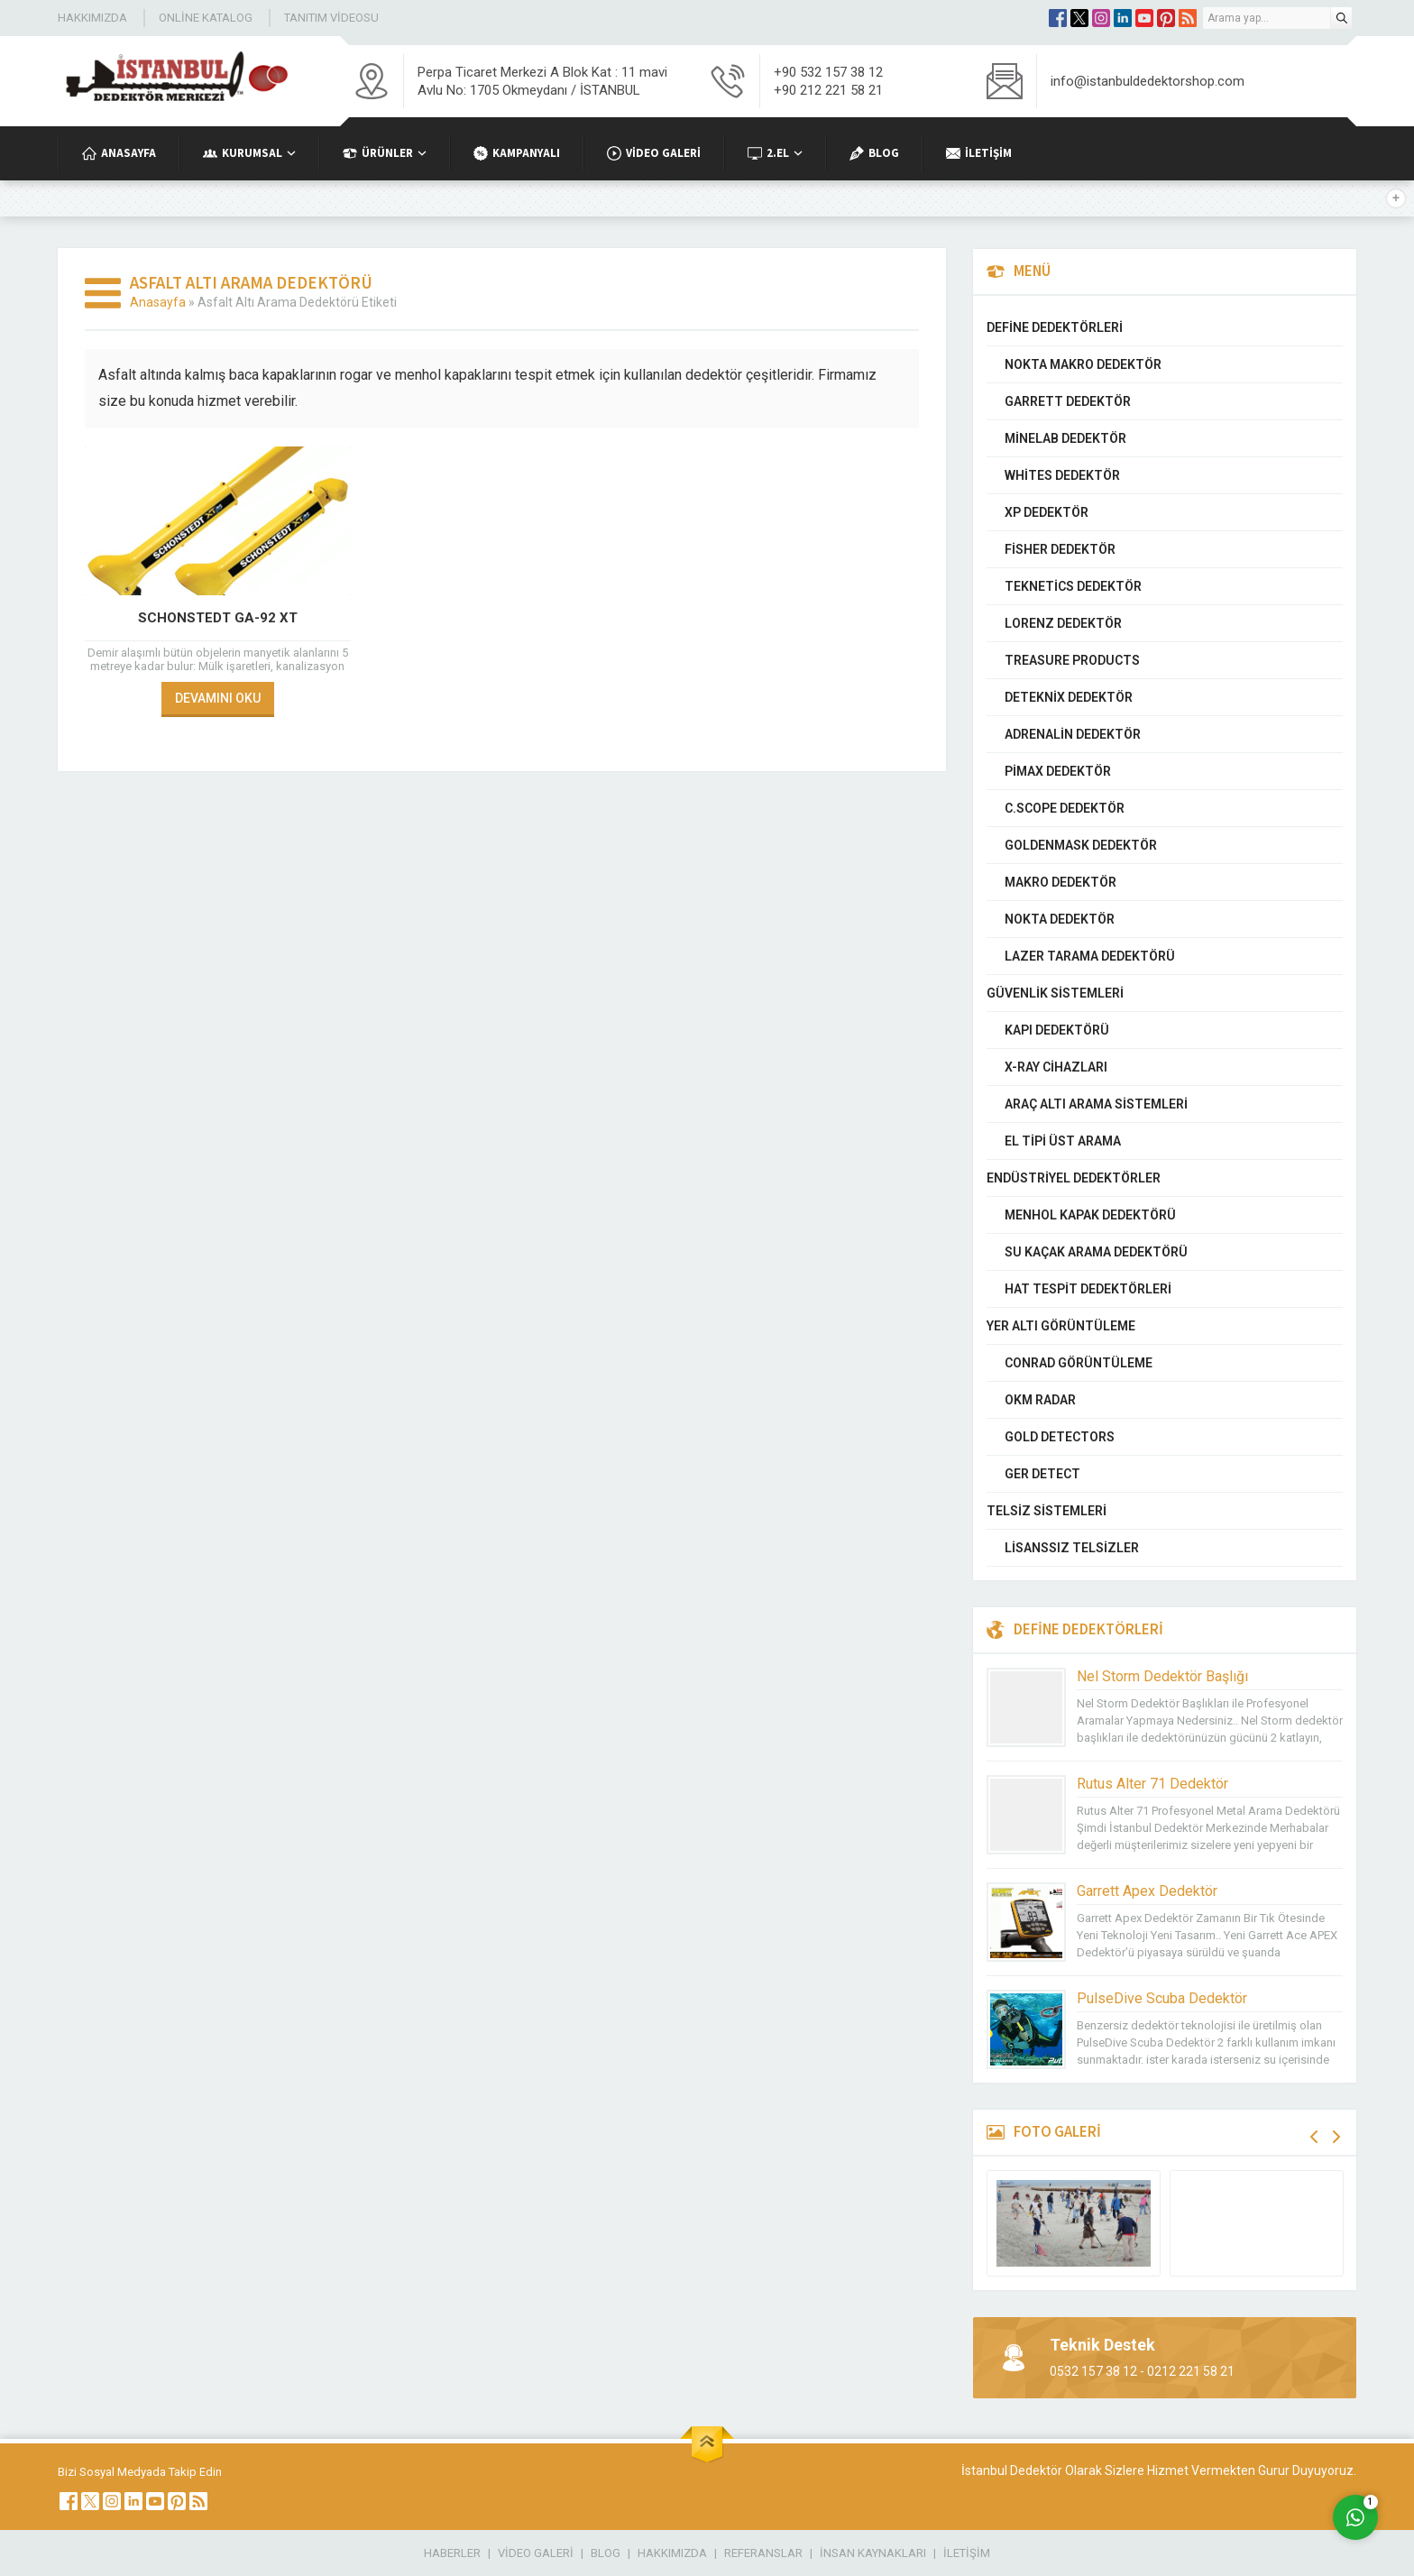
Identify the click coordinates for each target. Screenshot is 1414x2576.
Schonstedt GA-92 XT (218, 618)
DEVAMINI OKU (218, 698)
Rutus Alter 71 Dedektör (1152, 1783)
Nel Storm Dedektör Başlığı (1162, 1676)
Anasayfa (158, 302)
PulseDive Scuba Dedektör (1162, 1998)
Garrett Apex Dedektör (1147, 1891)
